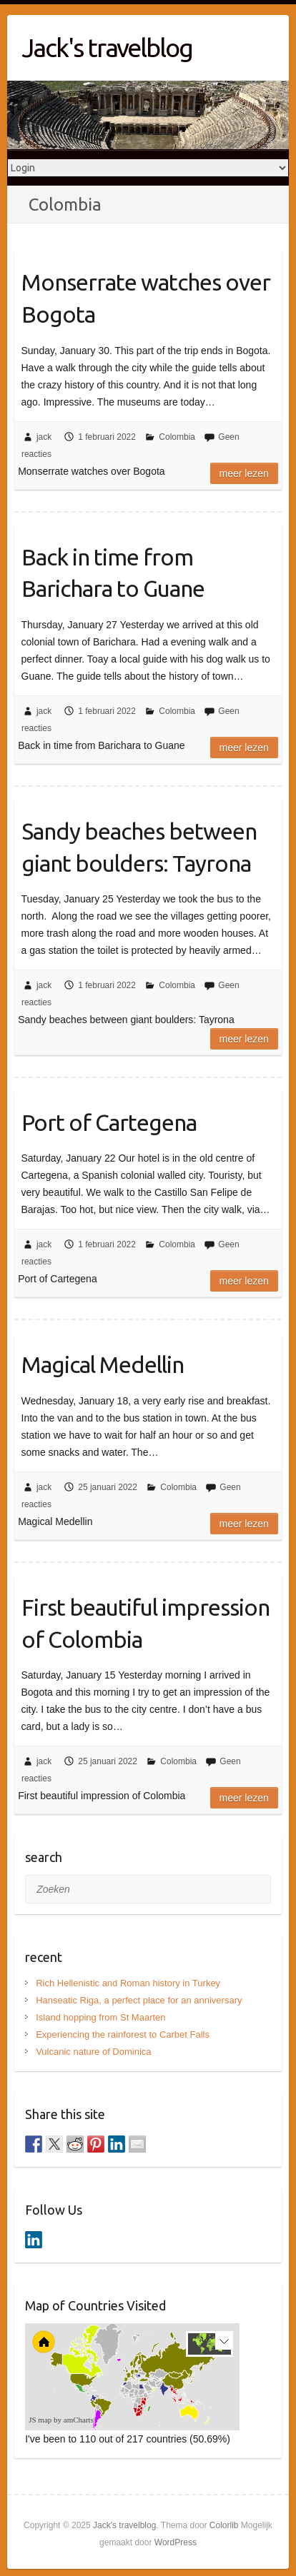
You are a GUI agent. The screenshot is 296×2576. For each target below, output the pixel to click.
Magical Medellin (102, 1364)
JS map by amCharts (61, 2419)
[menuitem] (153, 2388)
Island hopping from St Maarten (100, 2017)
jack (43, 437)
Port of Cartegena (109, 1122)
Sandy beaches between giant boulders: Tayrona (139, 847)
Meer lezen (244, 473)
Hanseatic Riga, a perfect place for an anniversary (139, 2000)
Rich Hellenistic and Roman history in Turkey (128, 1983)
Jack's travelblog (106, 47)
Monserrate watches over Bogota (145, 298)
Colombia (177, 437)
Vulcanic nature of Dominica (93, 2051)
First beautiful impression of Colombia (145, 1623)
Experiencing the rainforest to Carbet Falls (122, 2034)
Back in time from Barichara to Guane (112, 573)
